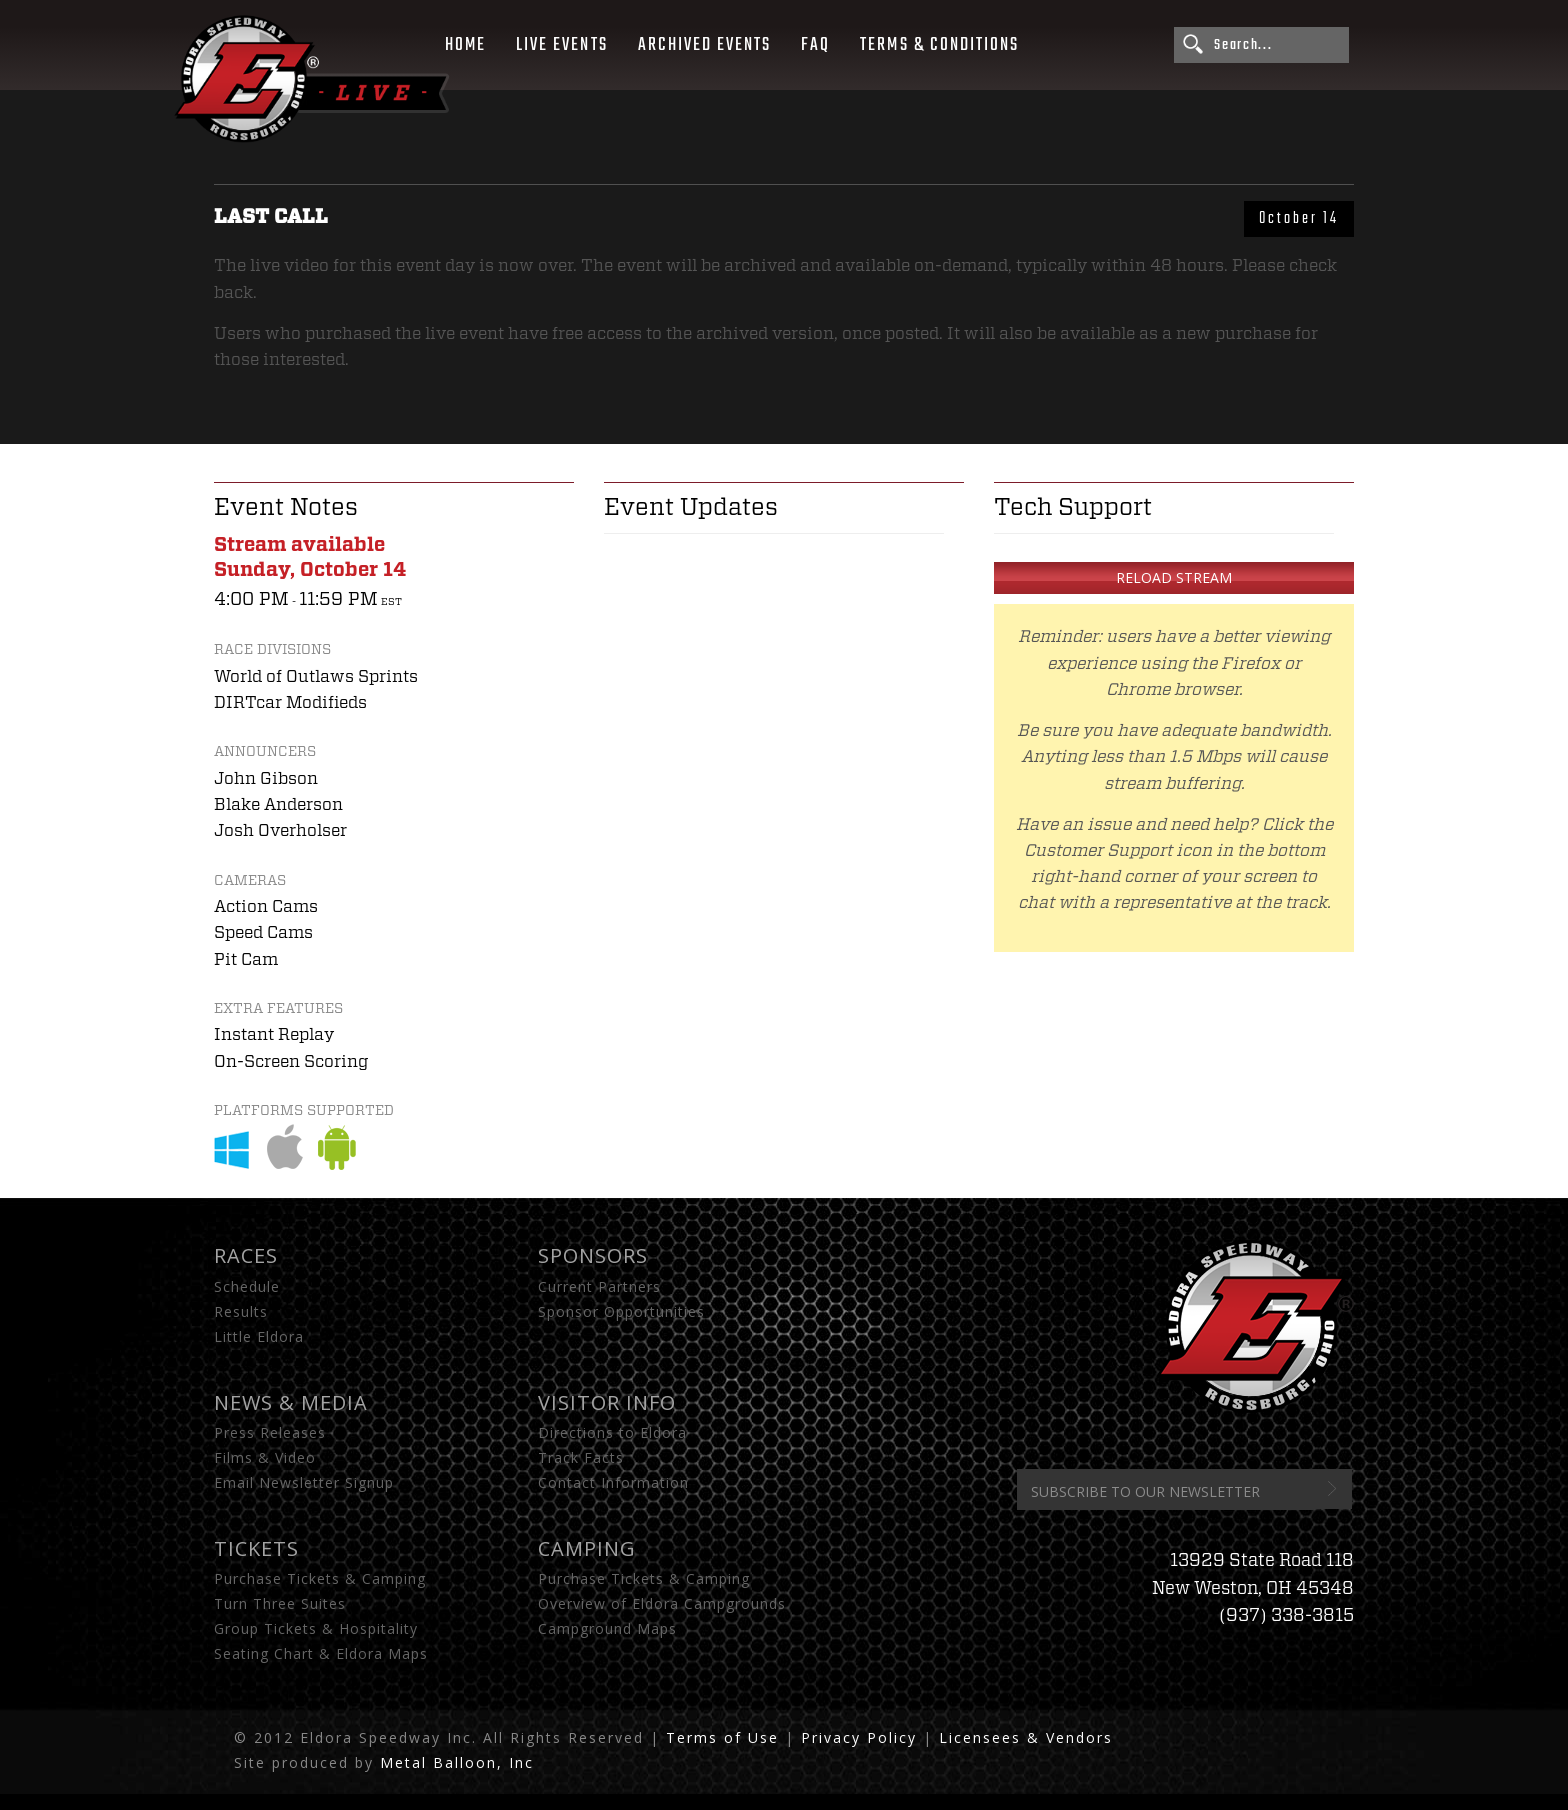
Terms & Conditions (939, 45)
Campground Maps (607, 1628)
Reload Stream (1174, 577)
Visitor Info (607, 1402)
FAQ (815, 45)
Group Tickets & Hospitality (316, 1628)
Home (465, 45)
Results (241, 1311)
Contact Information (613, 1482)
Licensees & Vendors (1026, 1737)
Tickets (256, 1548)
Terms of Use (722, 1737)
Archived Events (705, 45)
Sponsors (593, 1255)
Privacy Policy (859, 1737)
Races (246, 1255)
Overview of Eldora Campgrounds (662, 1603)
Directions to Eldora (612, 1432)
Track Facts (581, 1457)
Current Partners (599, 1286)
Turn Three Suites (280, 1603)
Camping (587, 1548)
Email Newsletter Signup (304, 1482)
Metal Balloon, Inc (457, 1762)
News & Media (291, 1402)
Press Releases (270, 1432)
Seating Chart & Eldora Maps (321, 1653)
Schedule (247, 1286)
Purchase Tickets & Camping (320, 1578)
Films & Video (265, 1457)
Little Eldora (259, 1336)
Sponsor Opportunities (621, 1311)
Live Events (561, 45)
